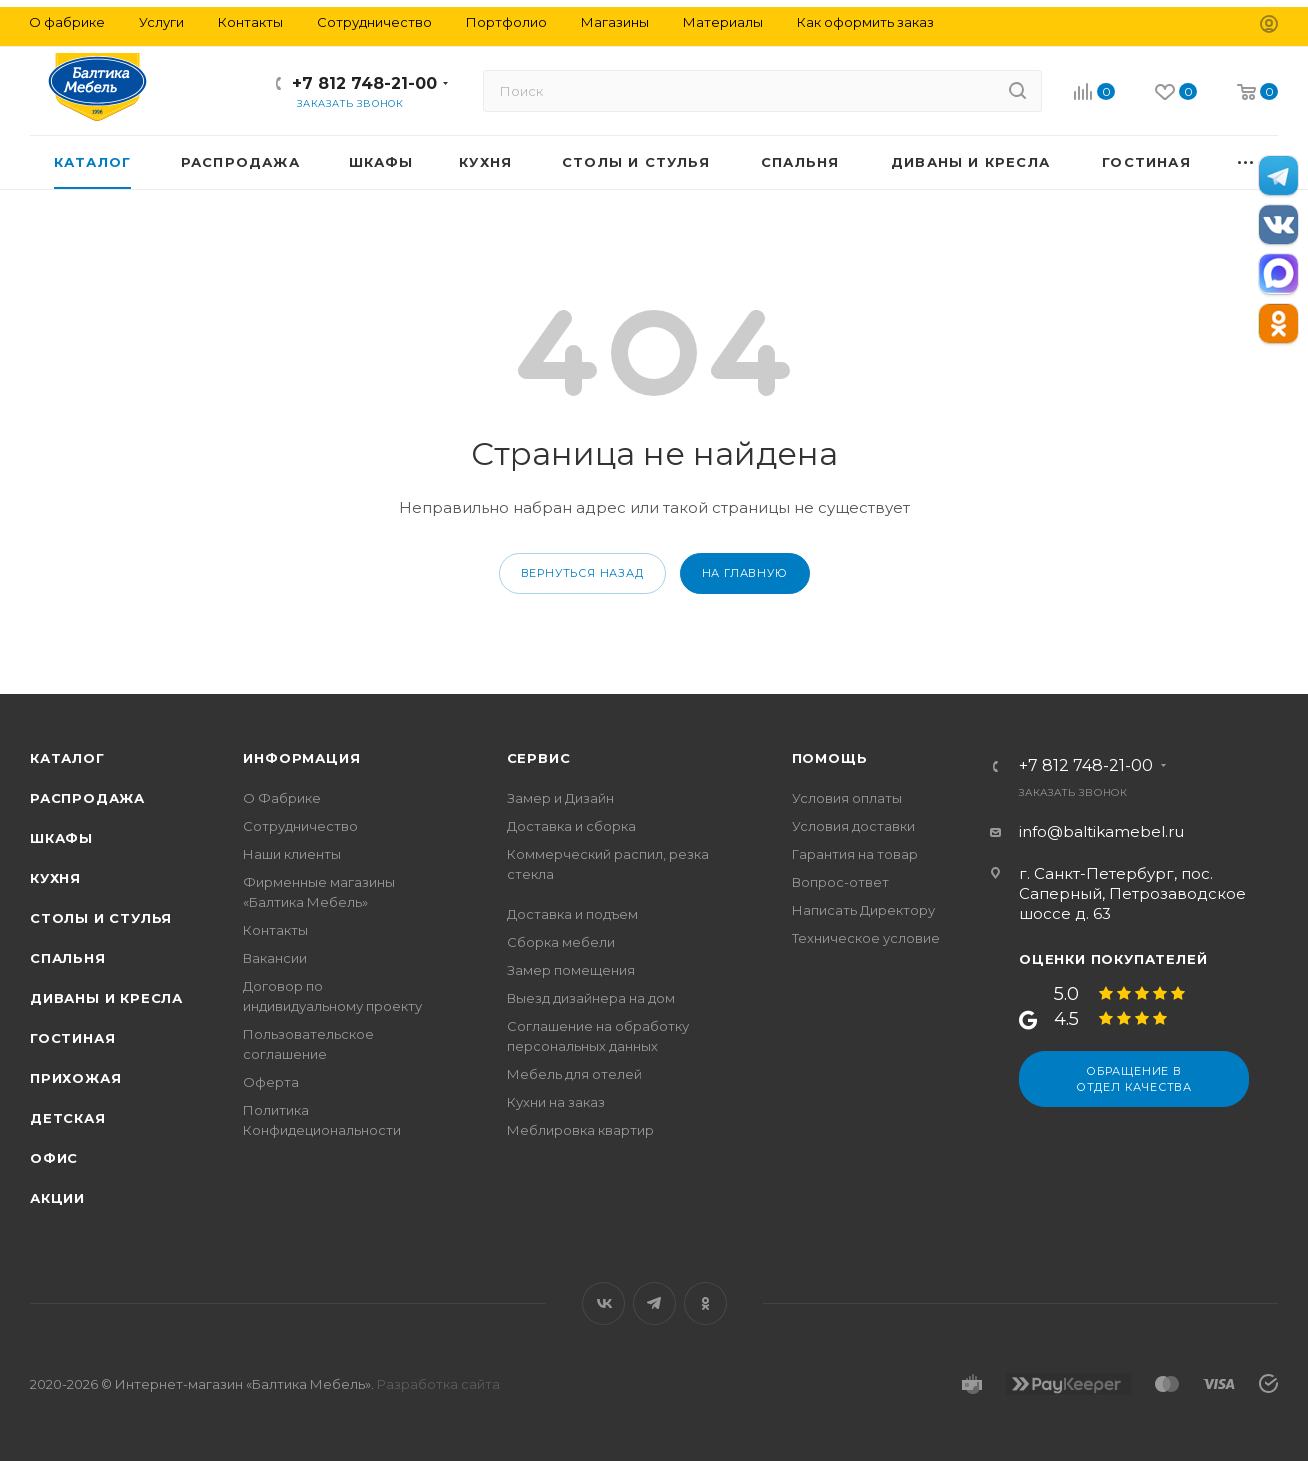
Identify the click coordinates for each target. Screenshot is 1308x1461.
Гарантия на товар (855, 854)
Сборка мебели (561, 942)
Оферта (271, 1082)
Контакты (275, 930)
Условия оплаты (847, 798)
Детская (68, 1118)
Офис (54, 1158)
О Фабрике (282, 798)
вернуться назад (582, 573)
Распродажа (87, 798)
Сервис (539, 758)
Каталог (67, 758)
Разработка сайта (438, 1384)
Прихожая (75, 1078)
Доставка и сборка (571, 826)
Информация (301, 758)
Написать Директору (863, 910)
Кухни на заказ (556, 1102)
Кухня (55, 878)
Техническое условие (866, 938)
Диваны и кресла (106, 998)
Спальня (68, 958)
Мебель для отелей (574, 1074)
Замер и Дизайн (560, 798)
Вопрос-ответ (840, 882)
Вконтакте (603, 1303)
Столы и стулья (101, 918)
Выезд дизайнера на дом (591, 998)
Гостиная (72, 1038)
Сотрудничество (300, 826)
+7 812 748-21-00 (364, 83)
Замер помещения (571, 970)
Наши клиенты (292, 854)
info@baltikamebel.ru (1101, 831)
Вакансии (275, 958)
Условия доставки (853, 826)
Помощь (830, 758)
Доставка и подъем (572, 914)
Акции (57, 1198)
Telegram (654, 1303)
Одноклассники (705, 1303)
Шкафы (61, 838)
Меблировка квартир (580, 1130)
